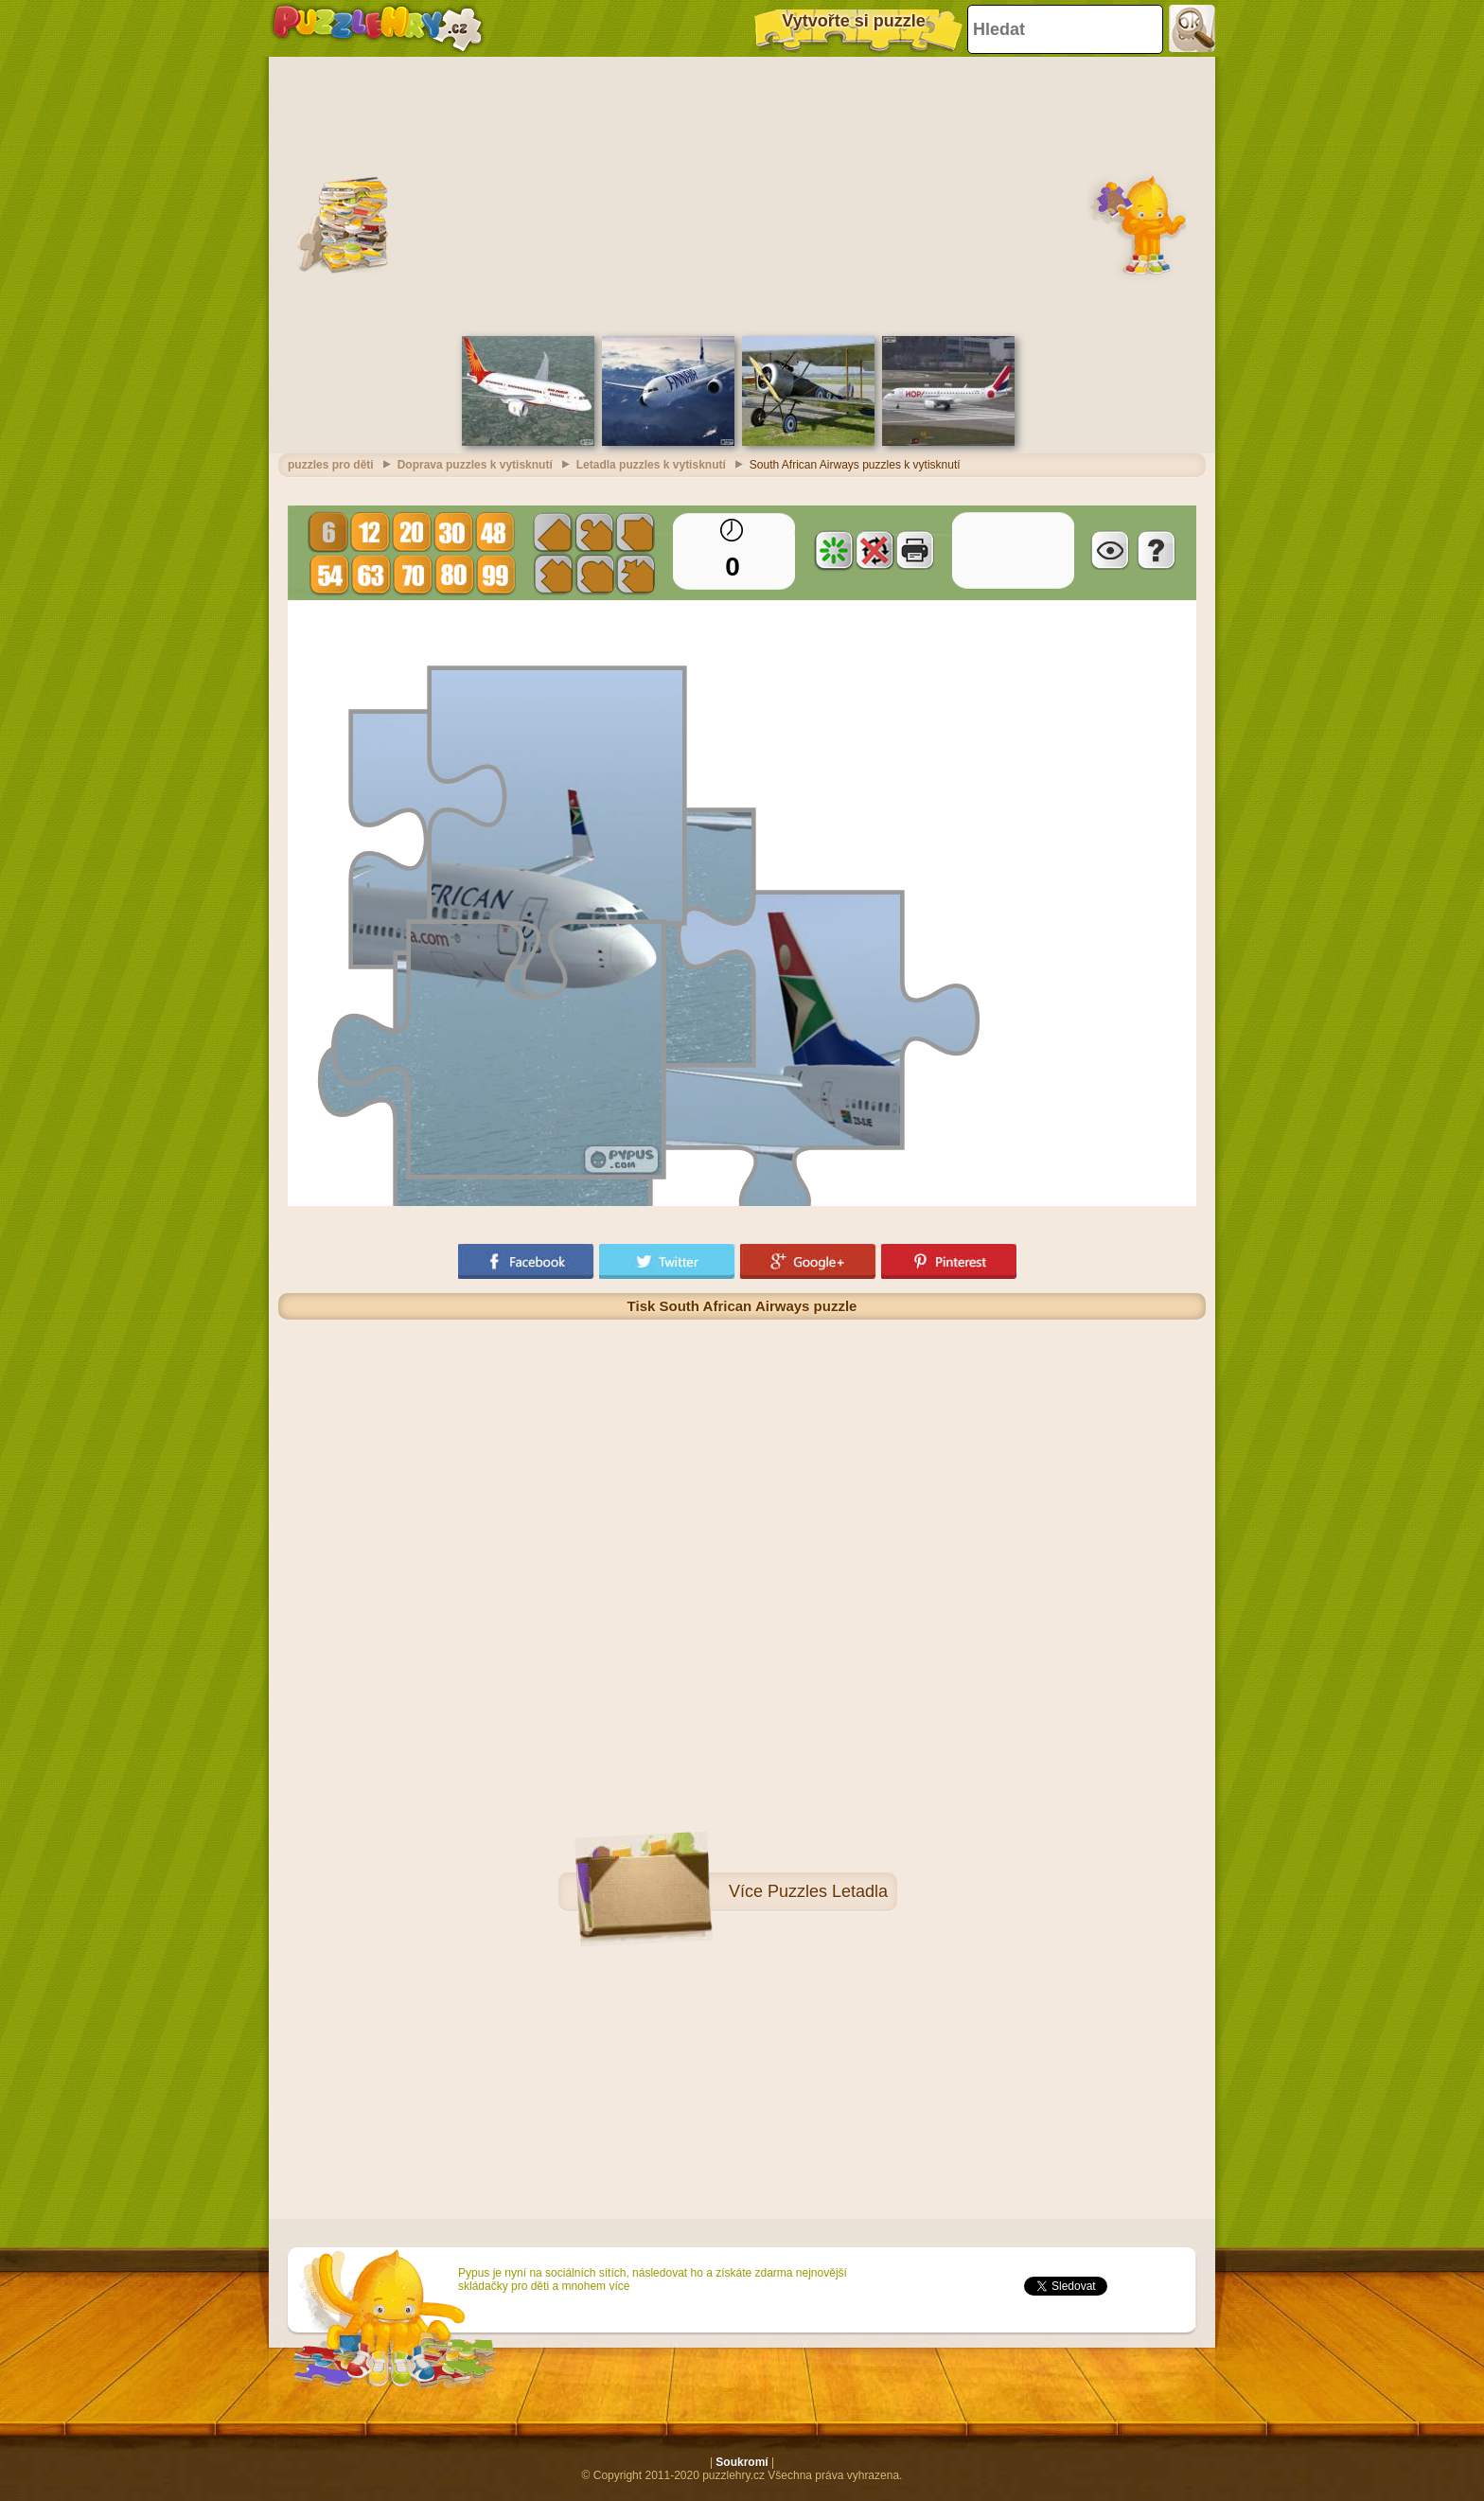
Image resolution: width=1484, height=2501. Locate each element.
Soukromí (742, 2462)
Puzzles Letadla (828, 1891)
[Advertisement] (742, 194)
